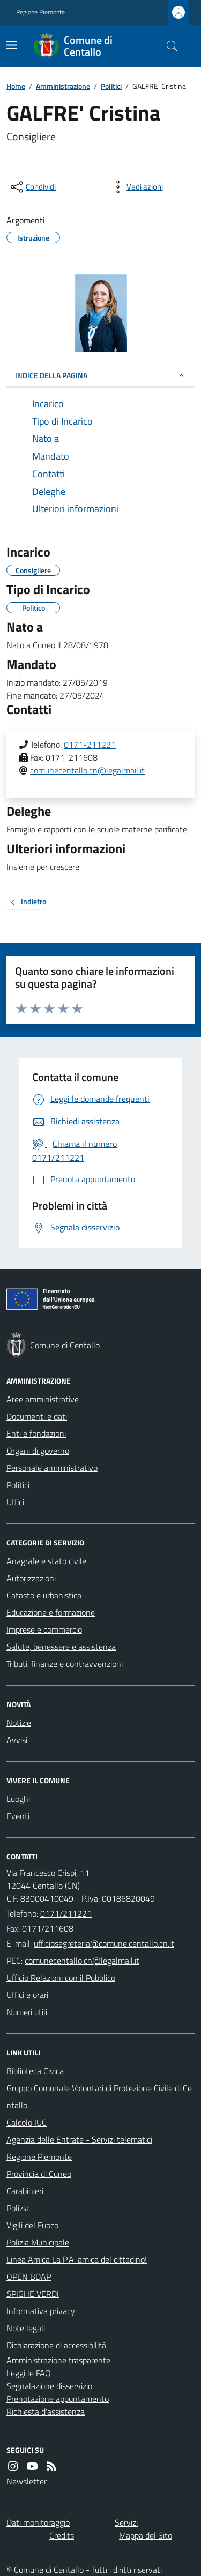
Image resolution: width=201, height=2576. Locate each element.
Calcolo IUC (26, 2122)
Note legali (25, 2328)
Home (15, 86)
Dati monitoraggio (38, 2522)
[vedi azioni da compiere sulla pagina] (136, 187)
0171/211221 (66, 1913)
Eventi (17, 1815)
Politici (111, 86)
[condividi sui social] (32, 187)
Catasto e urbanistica (43, 1595)
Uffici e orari (27, 1994)
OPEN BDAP (28, 2276)
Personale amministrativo (52, 1467)
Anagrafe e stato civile (46, 1560)
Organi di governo (37, 1450)
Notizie (18, 1722)
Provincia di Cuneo (38, 2173)
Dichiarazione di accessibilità (56, 2345)
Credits (61, 2535)
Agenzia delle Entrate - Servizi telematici (79, 2139)
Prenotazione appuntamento (57, 2398)
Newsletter (26, 2481)
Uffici (15, 1502)
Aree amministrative (42, 1399)
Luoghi (18, 1798)
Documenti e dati (36, 1416)
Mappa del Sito (145, 2535)
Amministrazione (63, 86)
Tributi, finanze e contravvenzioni (64, 1663)
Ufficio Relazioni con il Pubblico (60, 1977)
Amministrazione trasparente (58, 2360)
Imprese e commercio (44, 1629)
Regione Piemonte (40, 12)
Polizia (17, 2208)
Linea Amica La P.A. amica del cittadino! (76, 2259)
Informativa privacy (40, 2310)
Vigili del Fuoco (32, 2225)
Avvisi (16, 1739)
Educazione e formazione (50, 1612)
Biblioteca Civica (35, 2070)
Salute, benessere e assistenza (61, 1646)
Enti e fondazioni (36, 1433)
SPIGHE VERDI (32, 2293)
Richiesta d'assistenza (45, 2411)
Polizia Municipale (37, 2242)
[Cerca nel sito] (168, 46)
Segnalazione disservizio (49, 2385)
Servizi (126, 2522)
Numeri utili (26, 2012)
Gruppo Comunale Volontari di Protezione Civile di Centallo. (99, 2097)
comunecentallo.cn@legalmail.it (87, 770)
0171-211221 (90, 744)
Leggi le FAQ (28, 2373)
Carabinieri (24, 2190)
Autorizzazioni (31, 1578)
